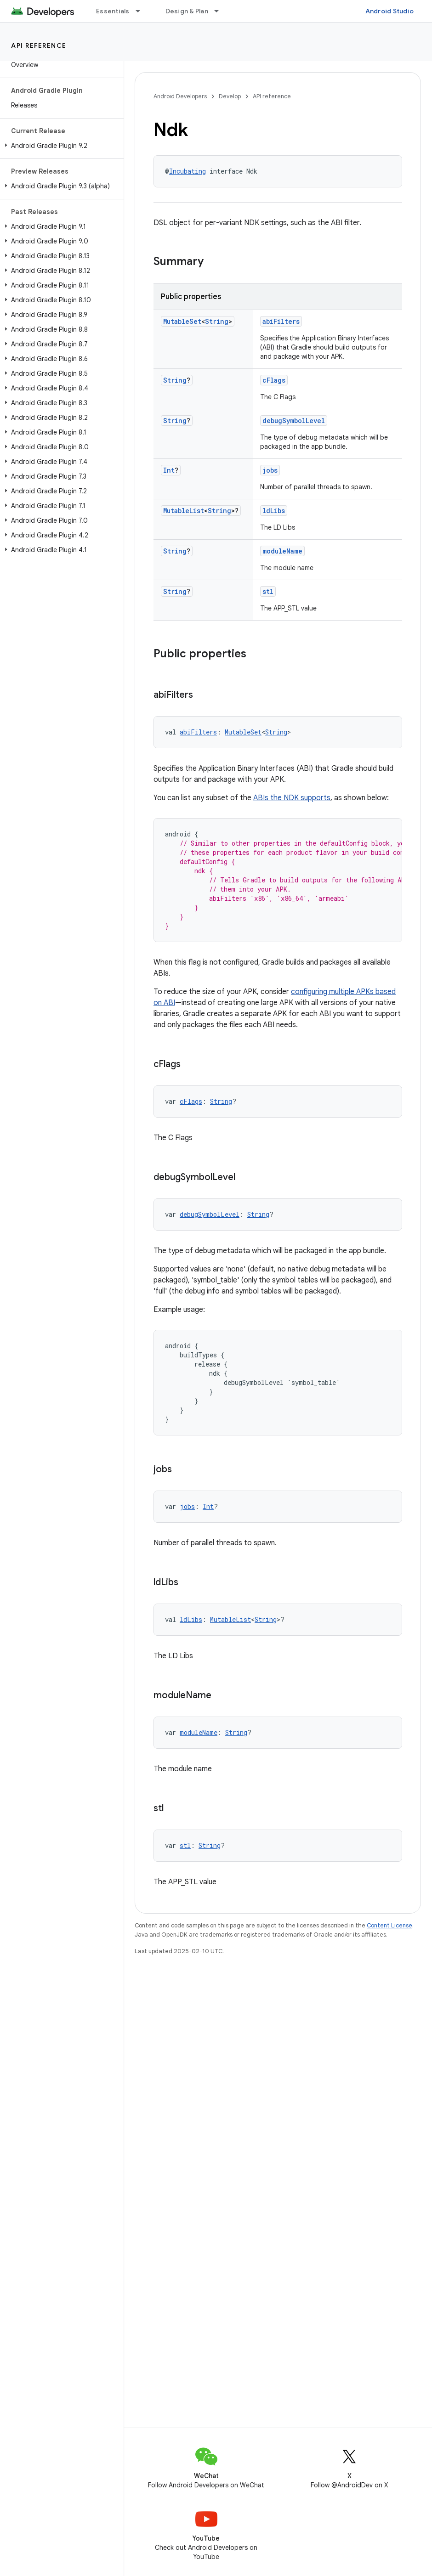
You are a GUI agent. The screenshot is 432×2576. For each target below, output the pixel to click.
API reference (39, 45)
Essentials (113, 11)
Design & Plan (186, 11)
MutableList (183, 510)
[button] (60, 145)
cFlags (273, 380)
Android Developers (180, 96)
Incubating (187, 171)
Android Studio (389, 11)
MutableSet (182, 321)
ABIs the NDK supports (291, 797)
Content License (389, 1925)
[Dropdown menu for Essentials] (142, 11)
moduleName (282, 551)
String (216, 321)
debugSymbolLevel (293, 420)
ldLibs (273, 510)
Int (169, 470)
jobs (270, 470)
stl (267, 591)
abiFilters (281, 321)
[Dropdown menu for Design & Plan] (220, 11)
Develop (230, 96)
